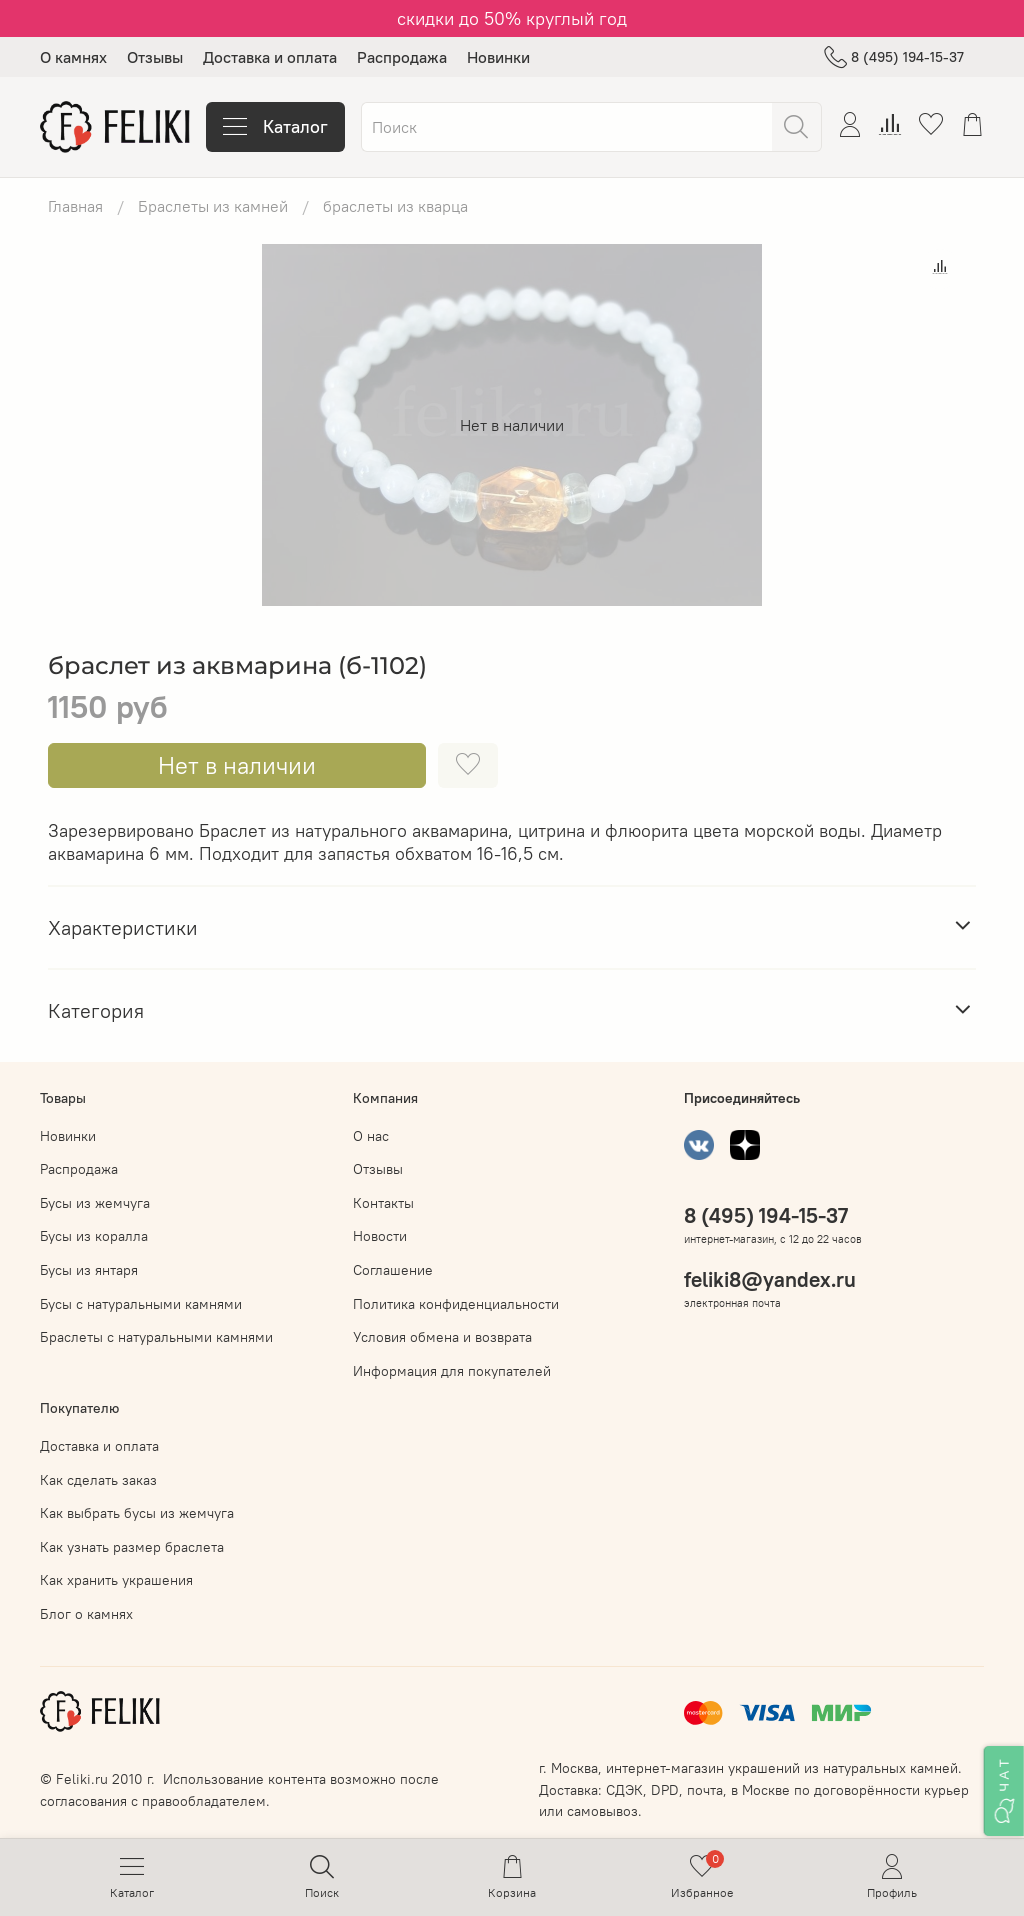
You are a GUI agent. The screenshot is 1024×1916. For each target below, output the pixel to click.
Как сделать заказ (98, 1480)
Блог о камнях (86, 1614)
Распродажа (402, 57)
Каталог (275, 127)
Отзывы (155, 57)
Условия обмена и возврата (442, 1337)
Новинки (498, 57)
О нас (371, 1136)
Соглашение (393, 1270)
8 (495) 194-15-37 (894, 57)
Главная (75, 206)
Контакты (383, 1203)
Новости (380, 1236)
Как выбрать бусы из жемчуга (137, 1513)
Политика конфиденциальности (456, 1304)
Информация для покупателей (452, 1371)
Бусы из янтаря (89, 1270)
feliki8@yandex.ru (770, 1279)
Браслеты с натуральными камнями (156, 1337)
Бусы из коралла (94, 1236)
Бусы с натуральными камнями (141, 1304)
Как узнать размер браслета (132, 1547)
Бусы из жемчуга (95, 1203)
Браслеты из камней (213, 206)
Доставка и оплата (270, 57)
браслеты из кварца (395, 206)
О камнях (73, 57)
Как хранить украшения (116, 1580)
